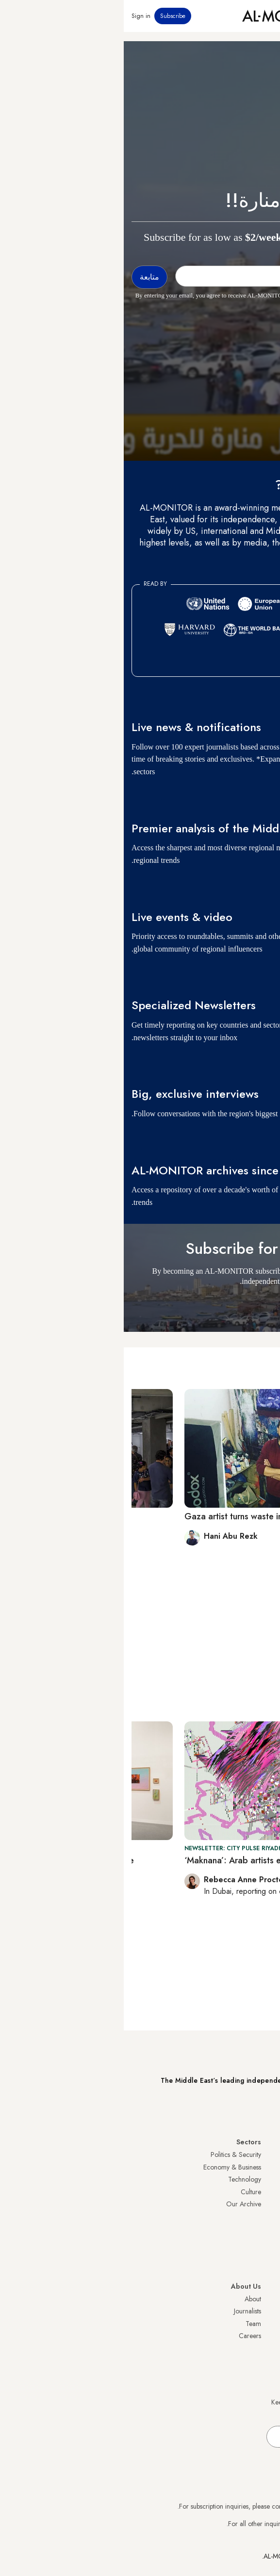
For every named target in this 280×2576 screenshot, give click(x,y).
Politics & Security (112, 2154)
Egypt (264, 2229)
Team (129, 2323)
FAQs (264, 2323)
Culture (127, 2192)
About (129, 2299)
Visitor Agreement (247, 2299)
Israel (265, 2204)
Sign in (17, 16)
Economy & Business (108, 2167)
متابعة (254, 1305)
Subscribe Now (238, 2108)
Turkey (263, 2154)
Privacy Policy (252, 2311)
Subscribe (49, 16)
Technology (120, 2179)
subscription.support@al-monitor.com (221, 2506)
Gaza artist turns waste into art (120, 1516)
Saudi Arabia (254, 2167)
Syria (265, 2266)
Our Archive (119, 2204)
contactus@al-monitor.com (235, 2524)
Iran (267, 2179)
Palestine (260, 2216)
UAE (266, 2192)
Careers (126, 2336)
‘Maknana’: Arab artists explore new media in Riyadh (162, 1860)
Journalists (123, 2311)
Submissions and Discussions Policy (223, 2336)
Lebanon (260, 2254)
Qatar (264, 2241)
